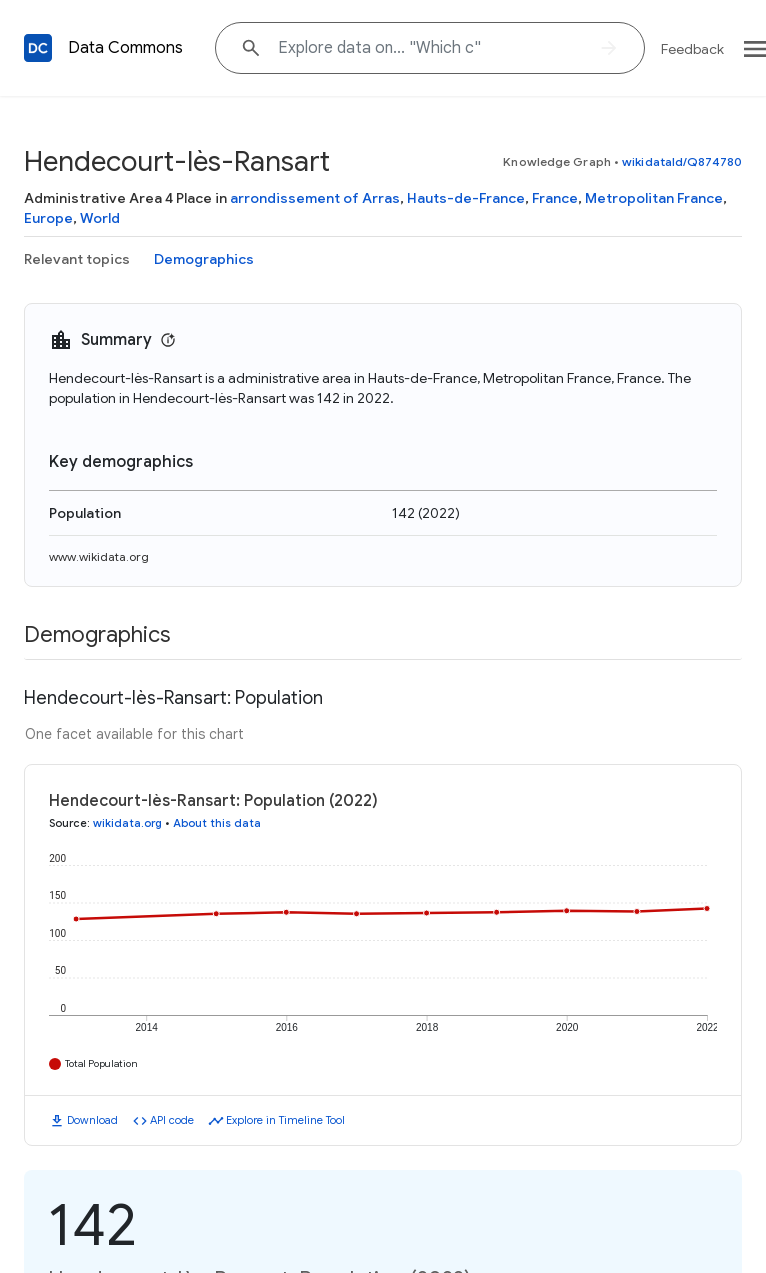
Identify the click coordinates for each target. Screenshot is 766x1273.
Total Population (101, 1063)
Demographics (204, 259)
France (555, 198)
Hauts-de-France (466, 198)
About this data (217, 823)
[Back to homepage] (38, 48)
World (100, 218)
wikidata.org (127, 823)
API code (172, 1120)
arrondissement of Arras (315, 198)
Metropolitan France (654, 198)
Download (92, 1120)
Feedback (692, 49)
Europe (48, 218)
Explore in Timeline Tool (285, 1120)
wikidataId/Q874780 (682, 161)
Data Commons (125, 48)
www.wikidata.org (99, 556)
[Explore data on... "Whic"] (430, 48)
